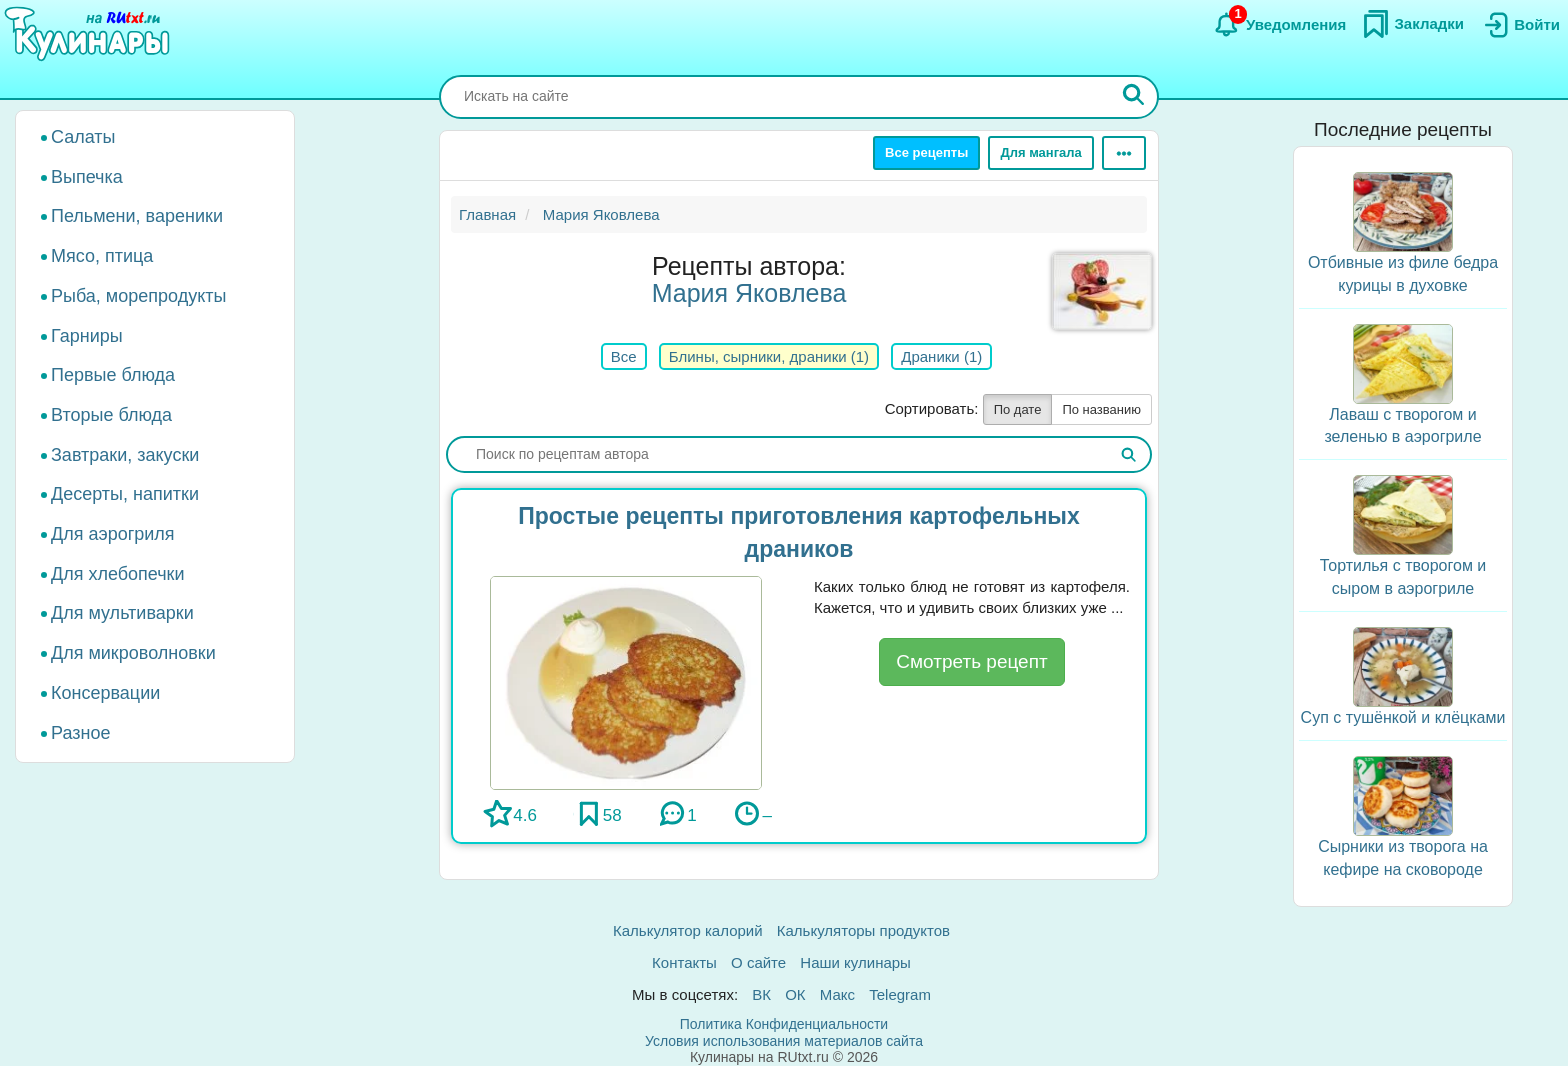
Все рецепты (926, 152)
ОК (795, 994)
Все (624, 356)
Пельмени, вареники (137, 216)
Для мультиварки (122, 613)
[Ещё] (1124, 153)
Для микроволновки (133, 653)
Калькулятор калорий (688, 930)
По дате (1018, 409)
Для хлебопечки (118, 574)
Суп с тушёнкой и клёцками (1403, 717)
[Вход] (1520, 25)
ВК (761, 994)
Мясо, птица (102, 256)
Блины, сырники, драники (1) (769, 356)
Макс (837, 994)
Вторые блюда (111, 415)
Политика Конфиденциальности (784, 1024)
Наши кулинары (855, 962)
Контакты (684, 962)
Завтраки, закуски (125, 455)
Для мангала (1040, 152)
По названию (1101, 409)
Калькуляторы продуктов (863, 930)
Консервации (105, 693)
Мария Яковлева (749, 293)
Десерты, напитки (125, 494)
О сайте (758, 962)
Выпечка (87, 177)
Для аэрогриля (113, 534)
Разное (80, 733)
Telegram (900, 994)
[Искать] (1134, 97)
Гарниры (87, 336)
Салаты (83, 137)
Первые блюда (113, 375)
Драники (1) (941, 356)
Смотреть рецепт (971, 661)
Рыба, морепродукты (138, 296)
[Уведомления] (1279, 25)
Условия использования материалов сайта (784, 1041)
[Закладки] (1413, 24)
